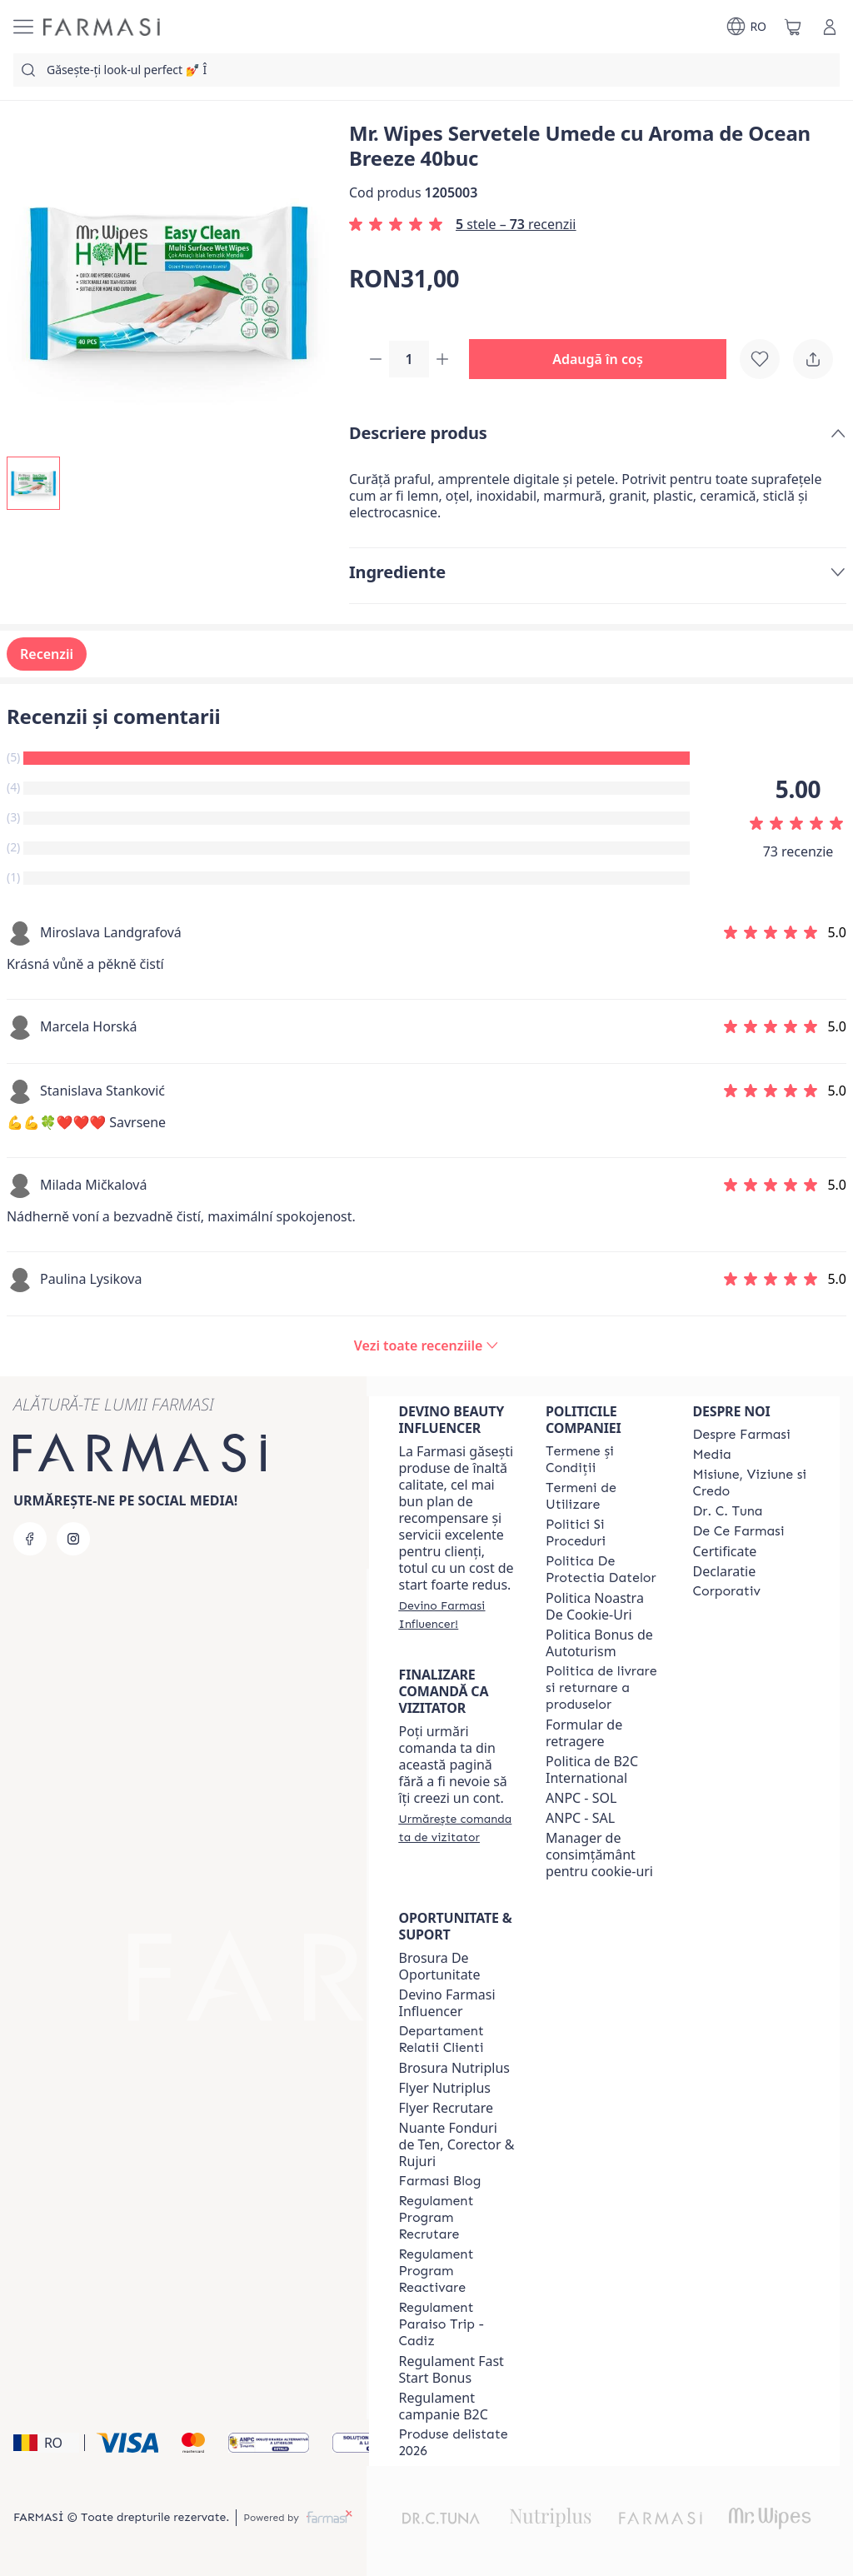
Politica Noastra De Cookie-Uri (595, 1606)
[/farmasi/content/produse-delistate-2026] (457, 2442)
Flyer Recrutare (446, 2107)
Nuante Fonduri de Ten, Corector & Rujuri (457, 2144)
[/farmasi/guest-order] (457, 1828)
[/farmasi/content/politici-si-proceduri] (604, 1533)
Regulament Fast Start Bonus (451, 2369)
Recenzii (46, 655)
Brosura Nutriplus (454, 2067)
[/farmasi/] (101, 27)
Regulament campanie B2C (443, 2406)
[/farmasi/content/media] (712, 1454)
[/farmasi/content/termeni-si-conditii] (604, 1459)
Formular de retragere (584, 1733)
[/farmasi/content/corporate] (727, 1591)
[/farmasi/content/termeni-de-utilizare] (604, 1496)
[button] (604, 360)
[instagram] (73, 1538)
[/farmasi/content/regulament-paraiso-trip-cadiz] (457, 2324)
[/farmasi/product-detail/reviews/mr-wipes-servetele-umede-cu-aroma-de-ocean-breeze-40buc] (426, 1347)
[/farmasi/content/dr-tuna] (728, 1511)
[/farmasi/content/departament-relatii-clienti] (457, 2039)
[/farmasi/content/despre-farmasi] (742, 1434)
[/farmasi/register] (457, 1614)
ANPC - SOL (581, 1798)
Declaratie (724, 1571)
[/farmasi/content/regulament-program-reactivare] (457, 2271)
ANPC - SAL (580, 1818)
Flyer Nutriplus (445, 2087)
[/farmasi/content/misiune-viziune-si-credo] (751, 1483)
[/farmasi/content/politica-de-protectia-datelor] (604, 1569)
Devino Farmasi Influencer (447, 2002)
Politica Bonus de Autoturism (599, 1643)
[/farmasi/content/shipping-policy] (604, 1688)
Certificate (725, 1551)
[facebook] (30, 1538)
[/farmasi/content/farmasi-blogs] (440, 2181)
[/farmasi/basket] (793, 27)
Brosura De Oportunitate (440, 1966)
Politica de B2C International (592, 1769)
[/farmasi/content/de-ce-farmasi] (739, 1531)
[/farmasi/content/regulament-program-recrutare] (457, 2218)
